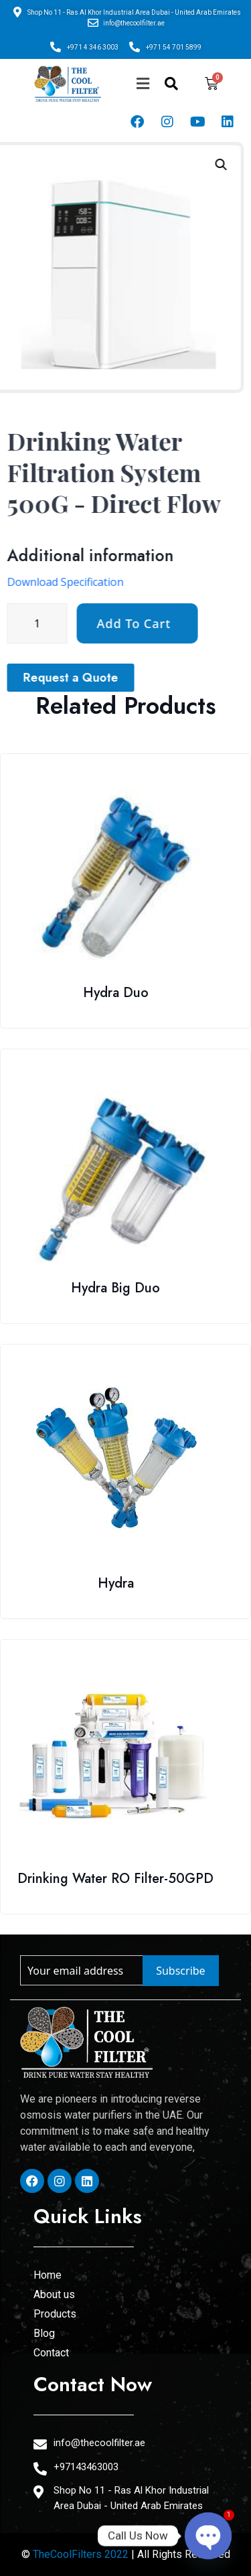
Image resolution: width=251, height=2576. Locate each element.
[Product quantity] (130, 623)
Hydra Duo (116, 992)
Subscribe (180, 1970)
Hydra (116, 1583)
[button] (143, 83)
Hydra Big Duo (115, 1288)
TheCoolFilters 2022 (81, 2554)
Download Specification (158, 582)
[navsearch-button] (171, 83)
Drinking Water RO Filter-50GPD (115, 1878)
